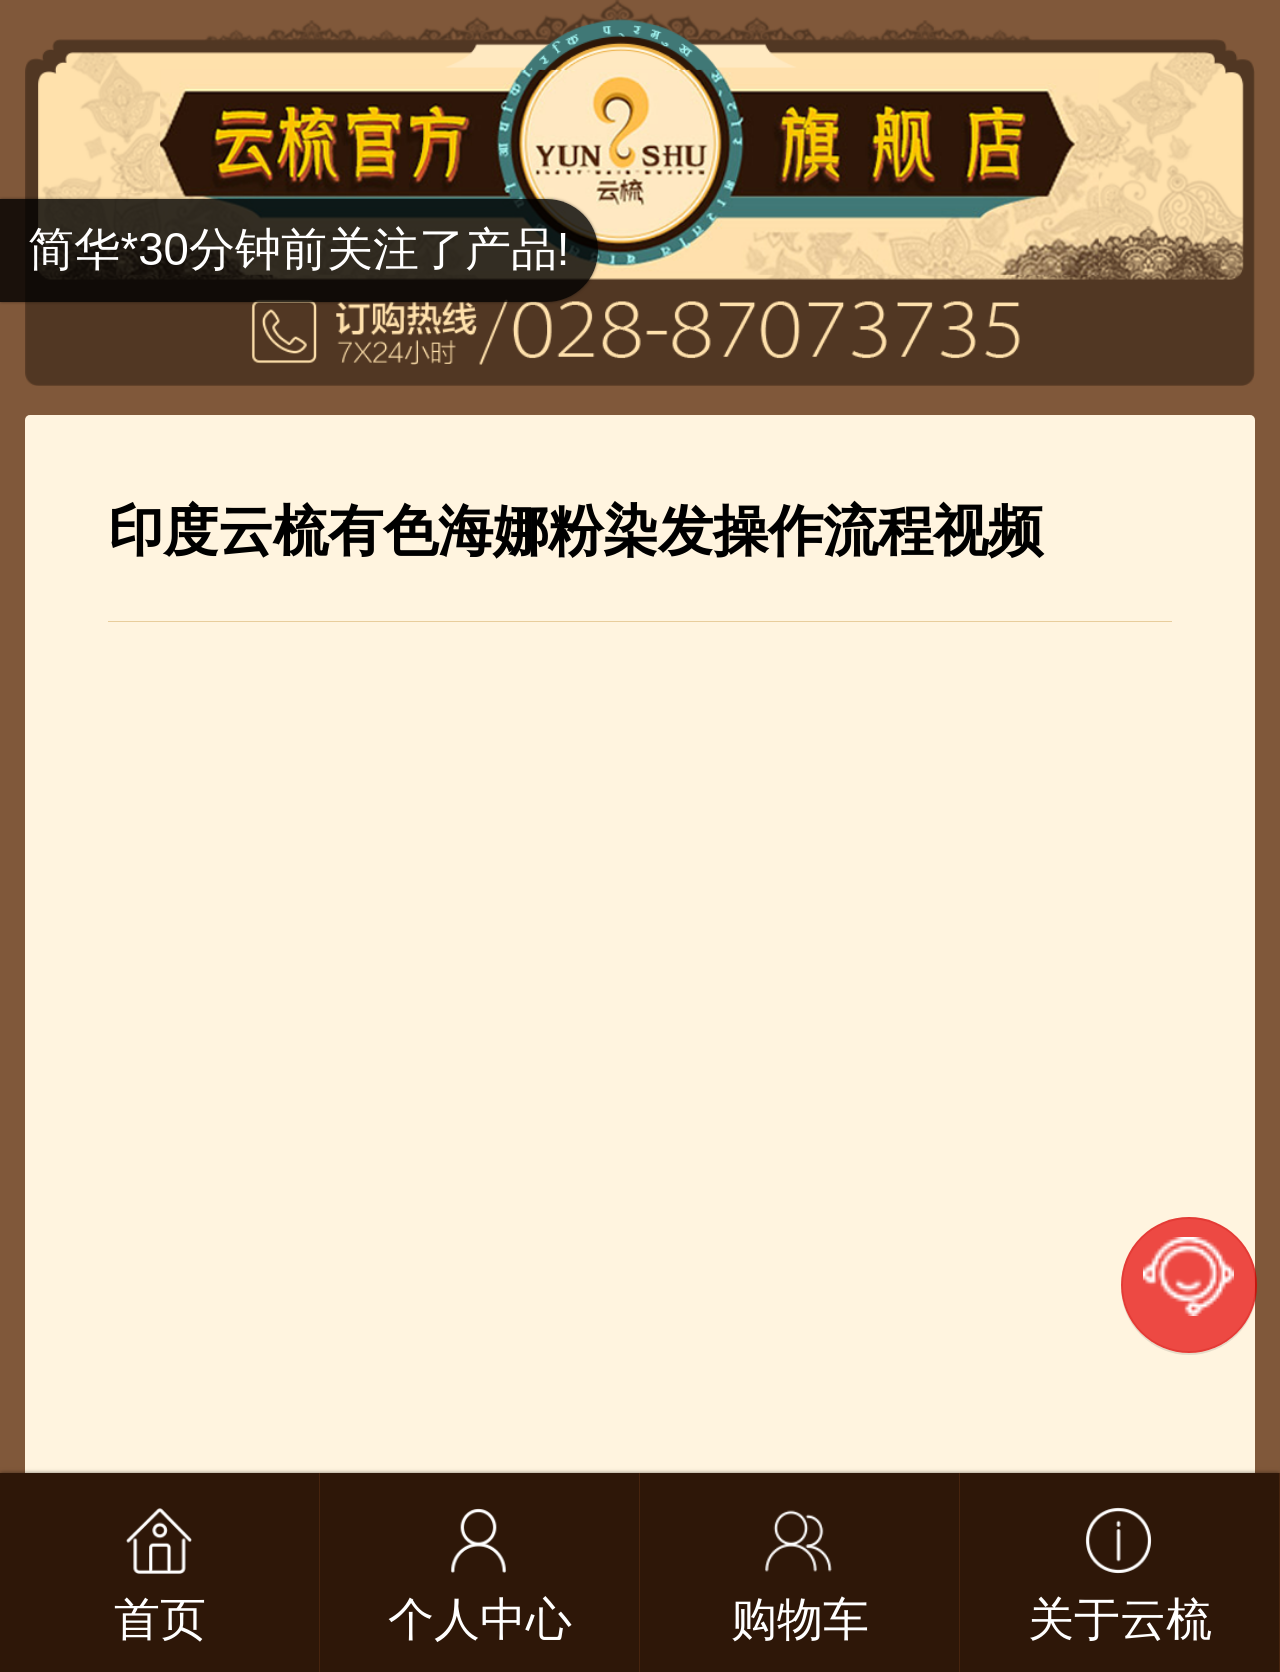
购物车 (800, 1619)
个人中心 (480, 1619)
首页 (160, 1619)
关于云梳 (1120, 1619)
